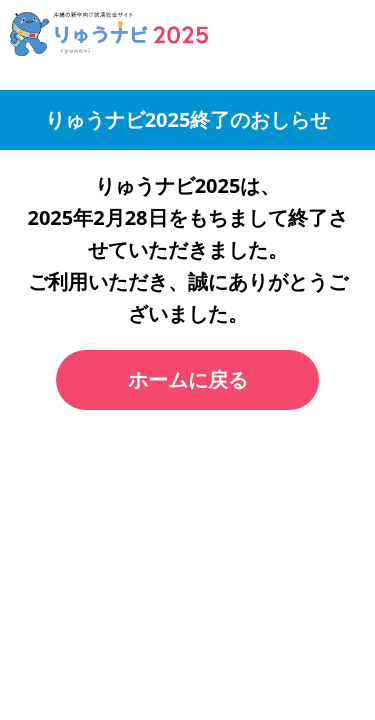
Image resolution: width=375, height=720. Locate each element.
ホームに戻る (188, 379)
